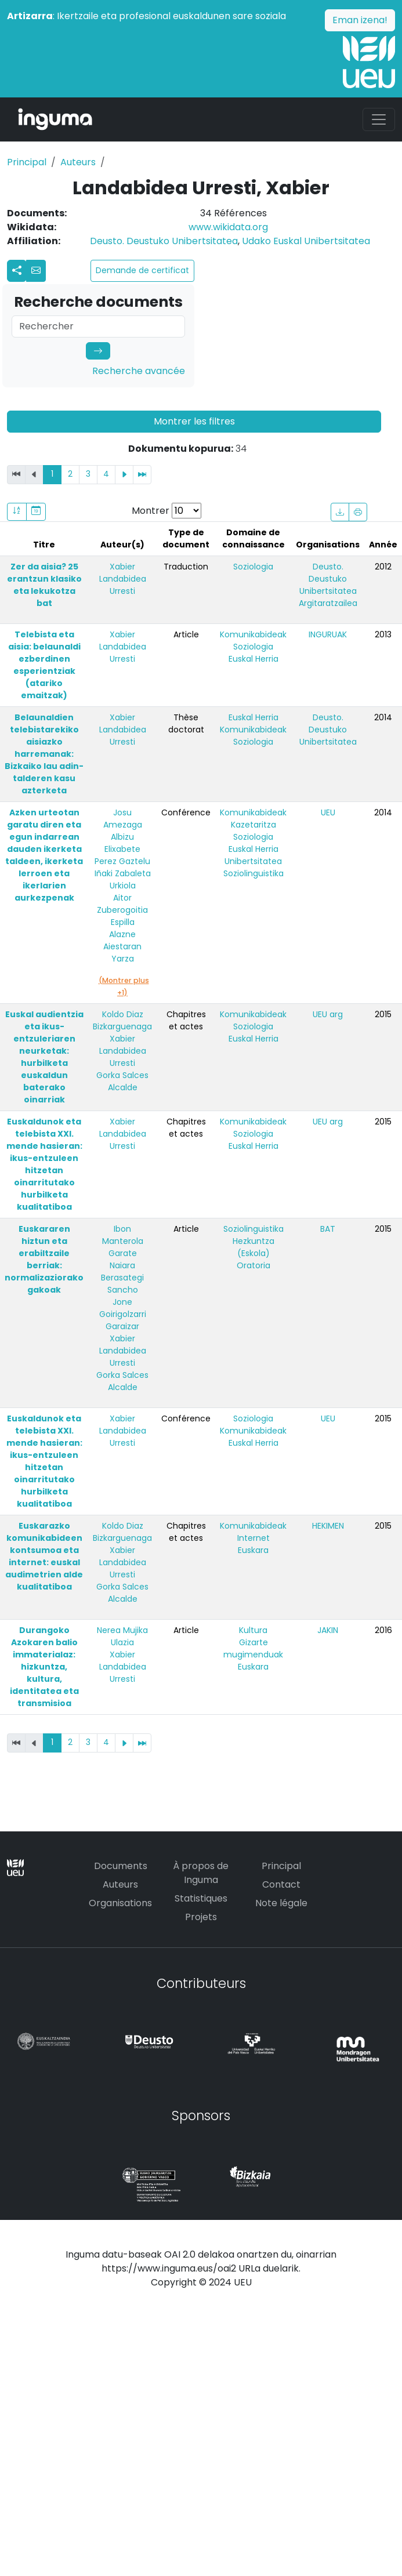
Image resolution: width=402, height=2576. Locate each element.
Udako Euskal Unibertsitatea (306, 241)
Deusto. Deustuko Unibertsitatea (164, 241)
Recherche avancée (138, 371)
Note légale (281, 1903)
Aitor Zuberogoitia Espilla (122, 910)
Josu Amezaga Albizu (122, 825)
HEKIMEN (328, 1526)
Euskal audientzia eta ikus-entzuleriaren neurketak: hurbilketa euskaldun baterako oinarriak (44, 1056)
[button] (36, 271)
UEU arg (328, 1014)
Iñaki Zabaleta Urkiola (123, 879)
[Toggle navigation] (379, 119)
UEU (328, 812)
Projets (201, 1917)
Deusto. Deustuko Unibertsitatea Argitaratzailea (328, 585)
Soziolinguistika (253, 873)
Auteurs (78, 162)
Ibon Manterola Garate (122, 1241)
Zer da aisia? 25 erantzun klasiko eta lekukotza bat (44, 585)
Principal (26, 162)
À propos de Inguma (201, 1872)
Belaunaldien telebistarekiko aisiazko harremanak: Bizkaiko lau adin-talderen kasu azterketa (44, 754)
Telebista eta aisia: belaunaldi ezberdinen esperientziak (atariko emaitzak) (44, 665)
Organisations (120, 1903)
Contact (281, 1884)
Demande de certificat (142, 270)
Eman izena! (359, 20)
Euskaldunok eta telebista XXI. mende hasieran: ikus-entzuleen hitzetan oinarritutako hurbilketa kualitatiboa (44, 1164)
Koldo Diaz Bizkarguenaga (122, 1020)
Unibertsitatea (253, 861)
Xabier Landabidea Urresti (122, 579)
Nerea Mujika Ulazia (122, 1636)
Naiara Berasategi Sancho (122, 1278)
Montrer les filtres (194, 421)
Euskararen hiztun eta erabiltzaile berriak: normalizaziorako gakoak (44, 1259)
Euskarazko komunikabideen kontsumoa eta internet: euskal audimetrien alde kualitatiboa (44, 1556)
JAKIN (327, 1630)
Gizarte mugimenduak (253, 1648)
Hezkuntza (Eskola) (253, 1247)
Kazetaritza (253, 824)
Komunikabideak (253, 634)
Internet (253, 1538)
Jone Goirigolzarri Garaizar (122, 1314)
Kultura (253, 1630)
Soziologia (253, 566)
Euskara (253, 1550)
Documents (120, 1866)
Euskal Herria (253, 659)
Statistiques (201, 1898)
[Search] (98, 326)
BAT (327, 1229)
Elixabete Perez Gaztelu (122, 855)
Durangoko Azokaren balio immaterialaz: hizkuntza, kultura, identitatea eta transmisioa (44, 1666)
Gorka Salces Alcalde (122, 1081)
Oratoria (253, 1265)
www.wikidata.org (228, 227)
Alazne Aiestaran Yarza (122, 946)
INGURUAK (328, 634)
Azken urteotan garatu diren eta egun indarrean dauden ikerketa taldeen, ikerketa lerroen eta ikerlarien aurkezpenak (44, 855)
